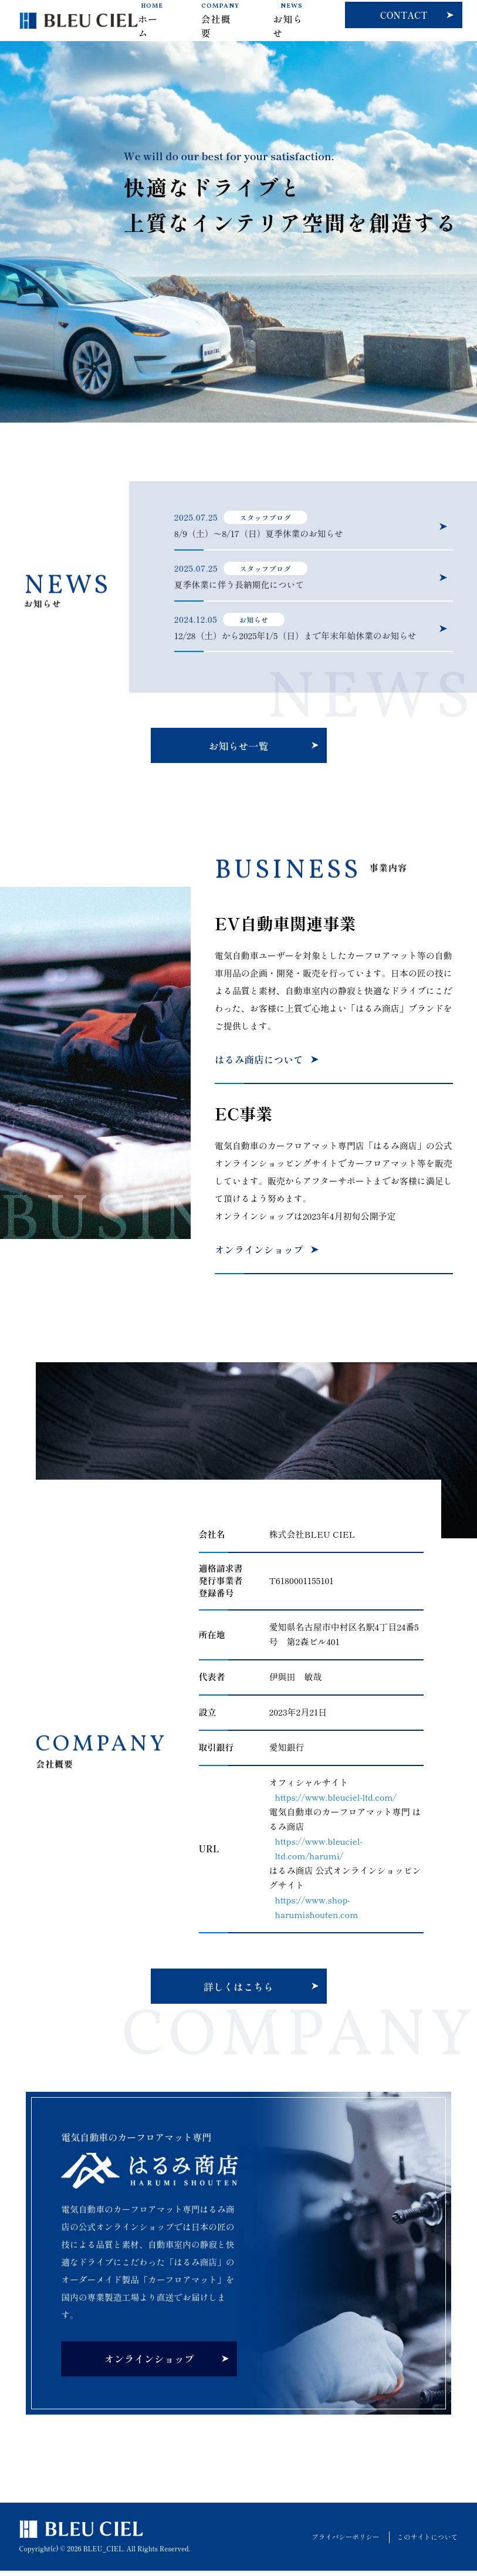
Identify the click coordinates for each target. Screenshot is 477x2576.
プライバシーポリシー (341, 2542)
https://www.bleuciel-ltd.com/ (337, 1802)
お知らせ (291, 21)
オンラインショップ (260, 1254)
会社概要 (219, 21)
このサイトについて (426, 2542)
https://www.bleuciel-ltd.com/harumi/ (319, 1853)
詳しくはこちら (238, 1991)
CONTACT (404, 15)
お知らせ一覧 (239, 749)
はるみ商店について (260, 1063)
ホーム (151, 21)
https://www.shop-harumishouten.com (317, 1912)
